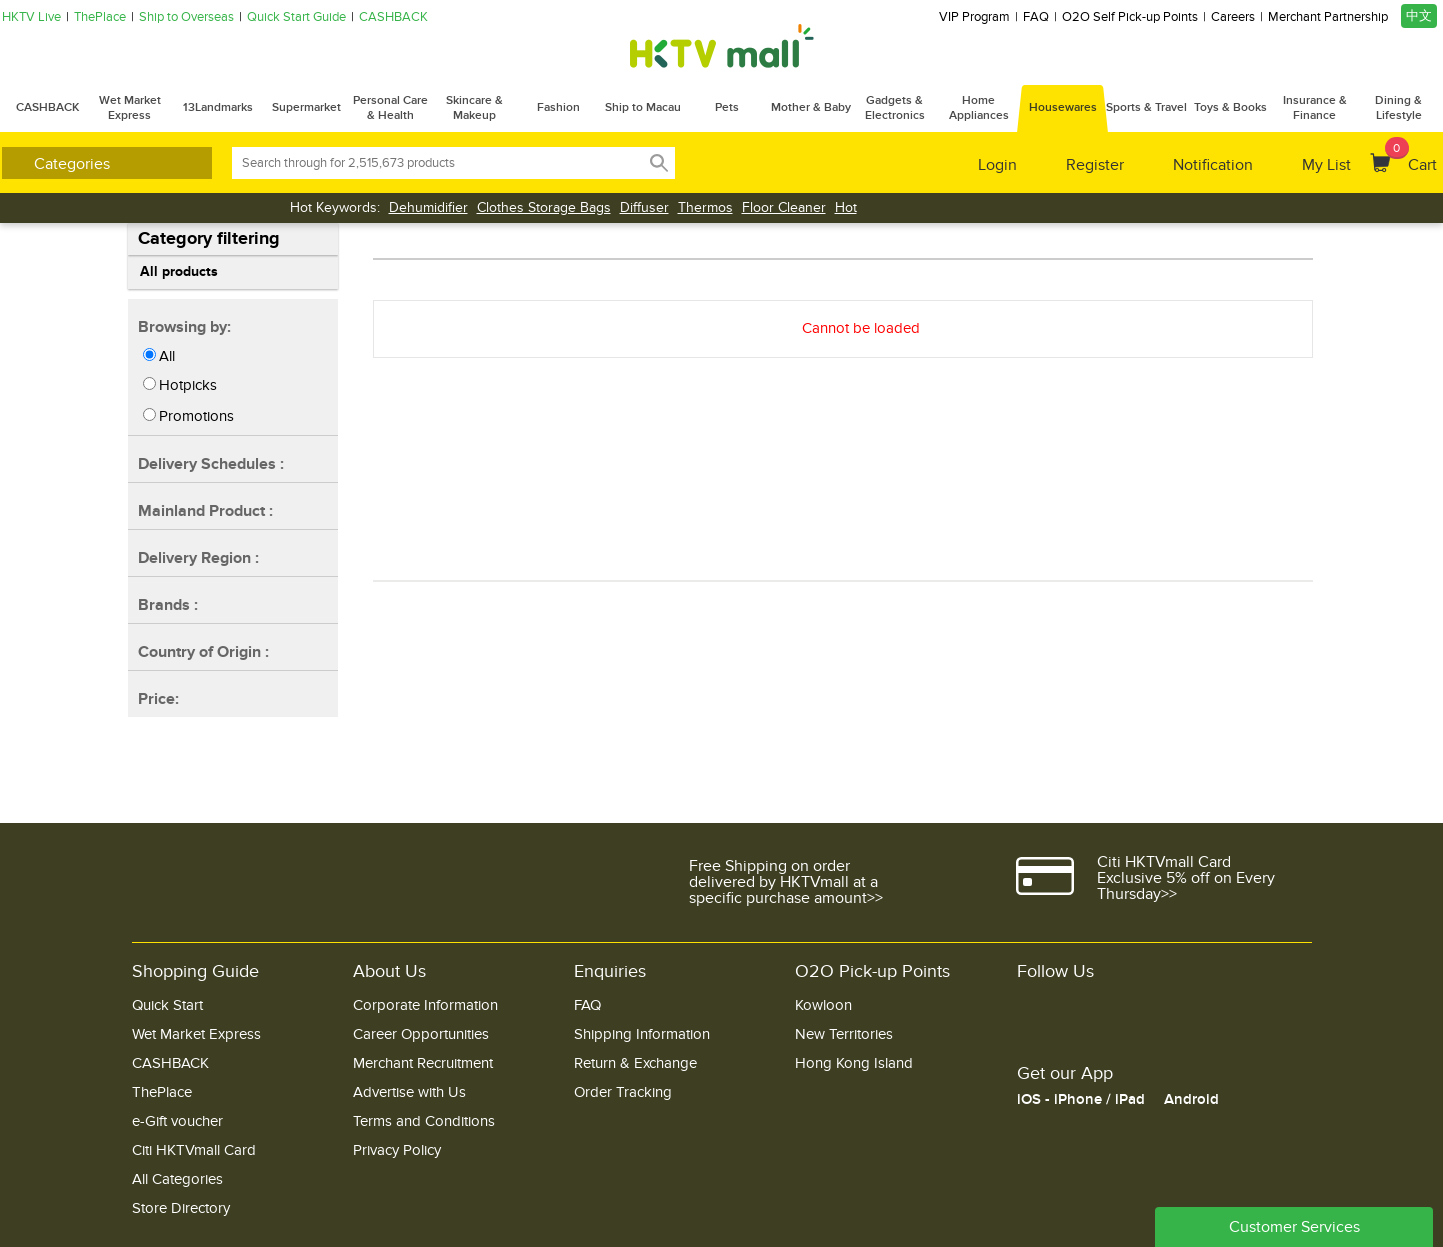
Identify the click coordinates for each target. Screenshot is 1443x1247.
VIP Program (974, 17)
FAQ (1036, 17)
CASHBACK (393, 17)
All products (179, 271)
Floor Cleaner (784, 207)
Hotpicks (188, 385)
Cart (1411, 156)
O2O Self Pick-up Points (1130, 17)
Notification (1213, 165)
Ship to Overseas (186, 17)
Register (1095, 165)
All (167, 356)
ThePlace (100, 17)
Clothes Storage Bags (544, 207)
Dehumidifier (428, 207)
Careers (1233, 17)
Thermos (705, 207)
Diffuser (644, 207)
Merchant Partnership (1328, 17)
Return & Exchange (635, 1063)
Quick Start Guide (296, 17)
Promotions (196, 416)
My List (1326, 165)
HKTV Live (31, 17)
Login (997, 165)
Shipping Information (642, 1034)
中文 (1419, 16)
